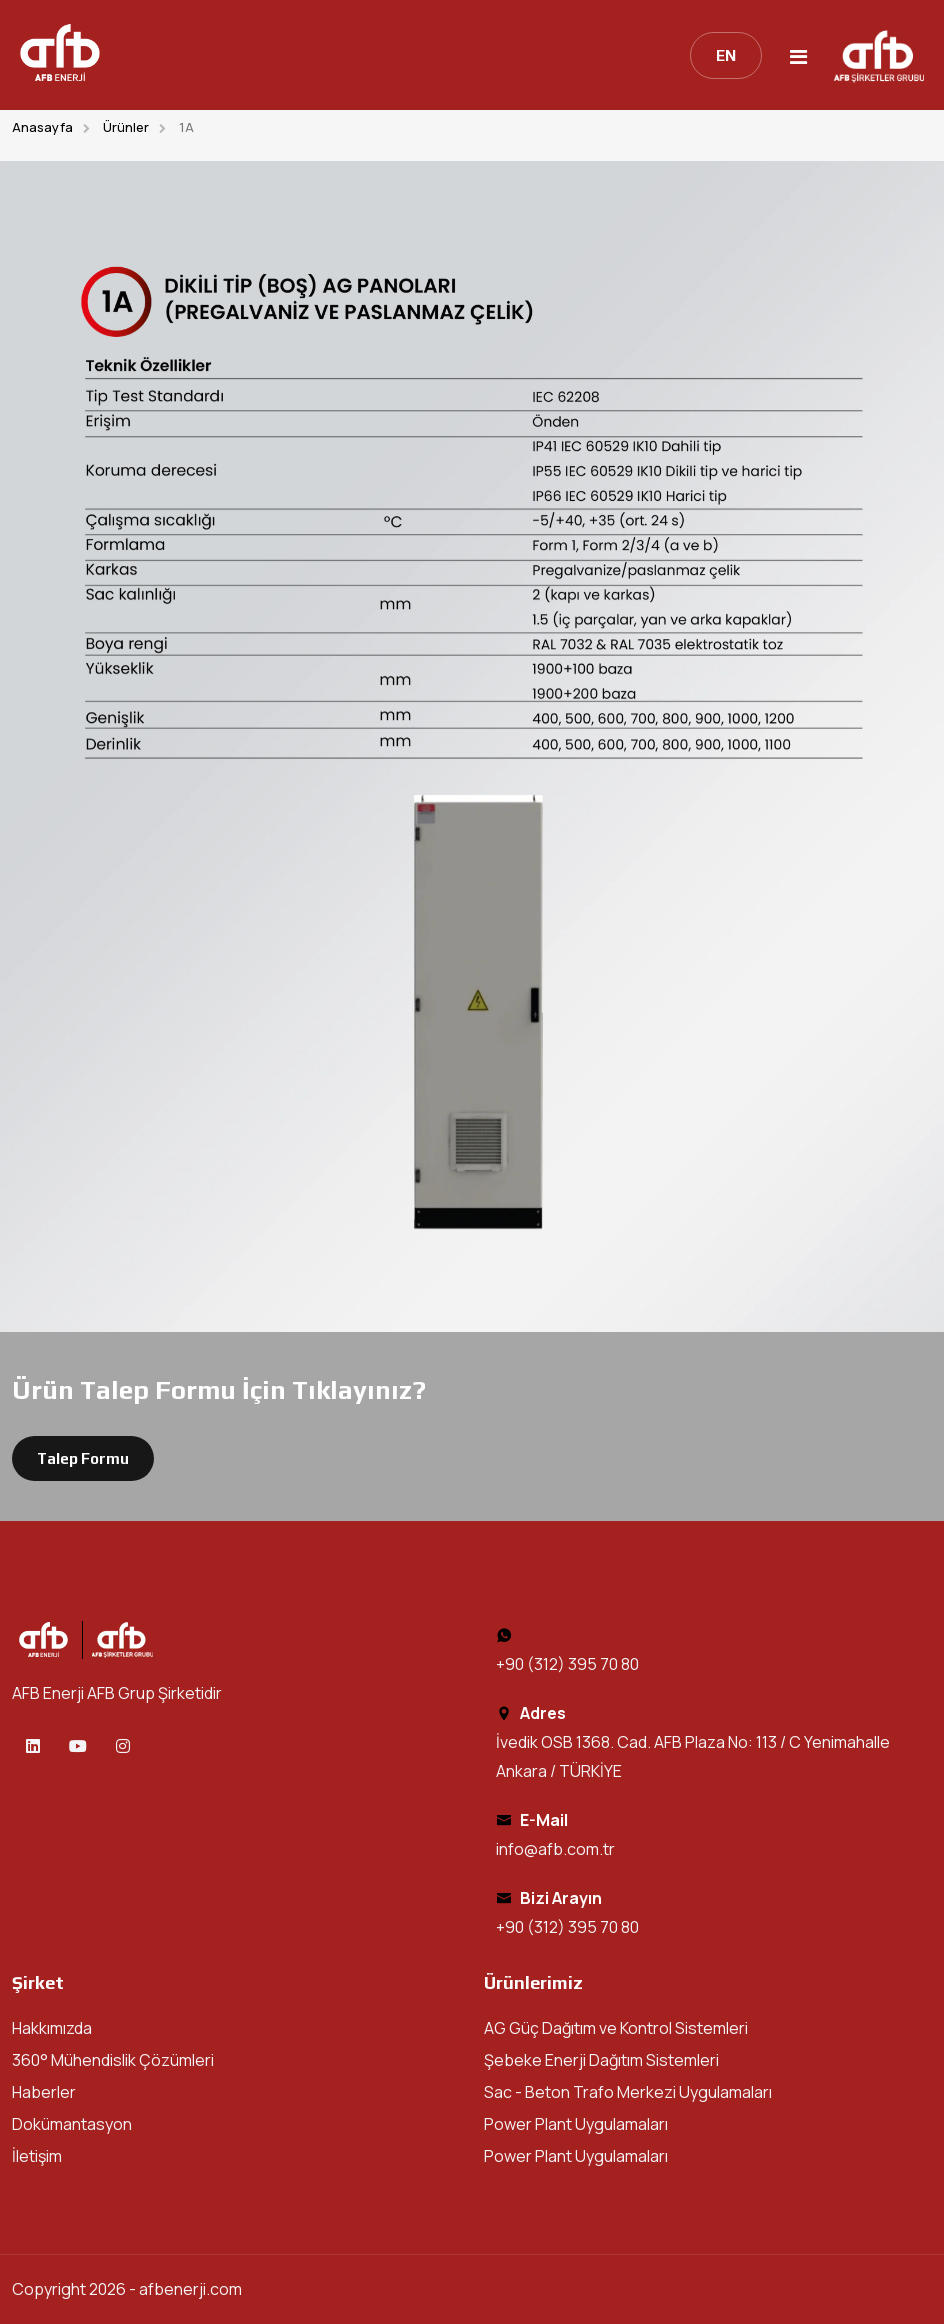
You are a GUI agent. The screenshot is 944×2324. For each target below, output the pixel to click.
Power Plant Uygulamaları (576, 2124)
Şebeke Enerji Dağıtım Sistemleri (601, 2060)
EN (726, 55)
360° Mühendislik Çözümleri (113, 2060)
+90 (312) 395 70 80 (567, 1664)
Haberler (44, 2092)
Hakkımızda (52, 2028)
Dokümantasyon (72, 2124)
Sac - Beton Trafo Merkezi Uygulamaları (628, 2092)
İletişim (37, 2156)
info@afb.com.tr (555, 1849)
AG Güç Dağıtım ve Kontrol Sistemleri (616, 2028)
